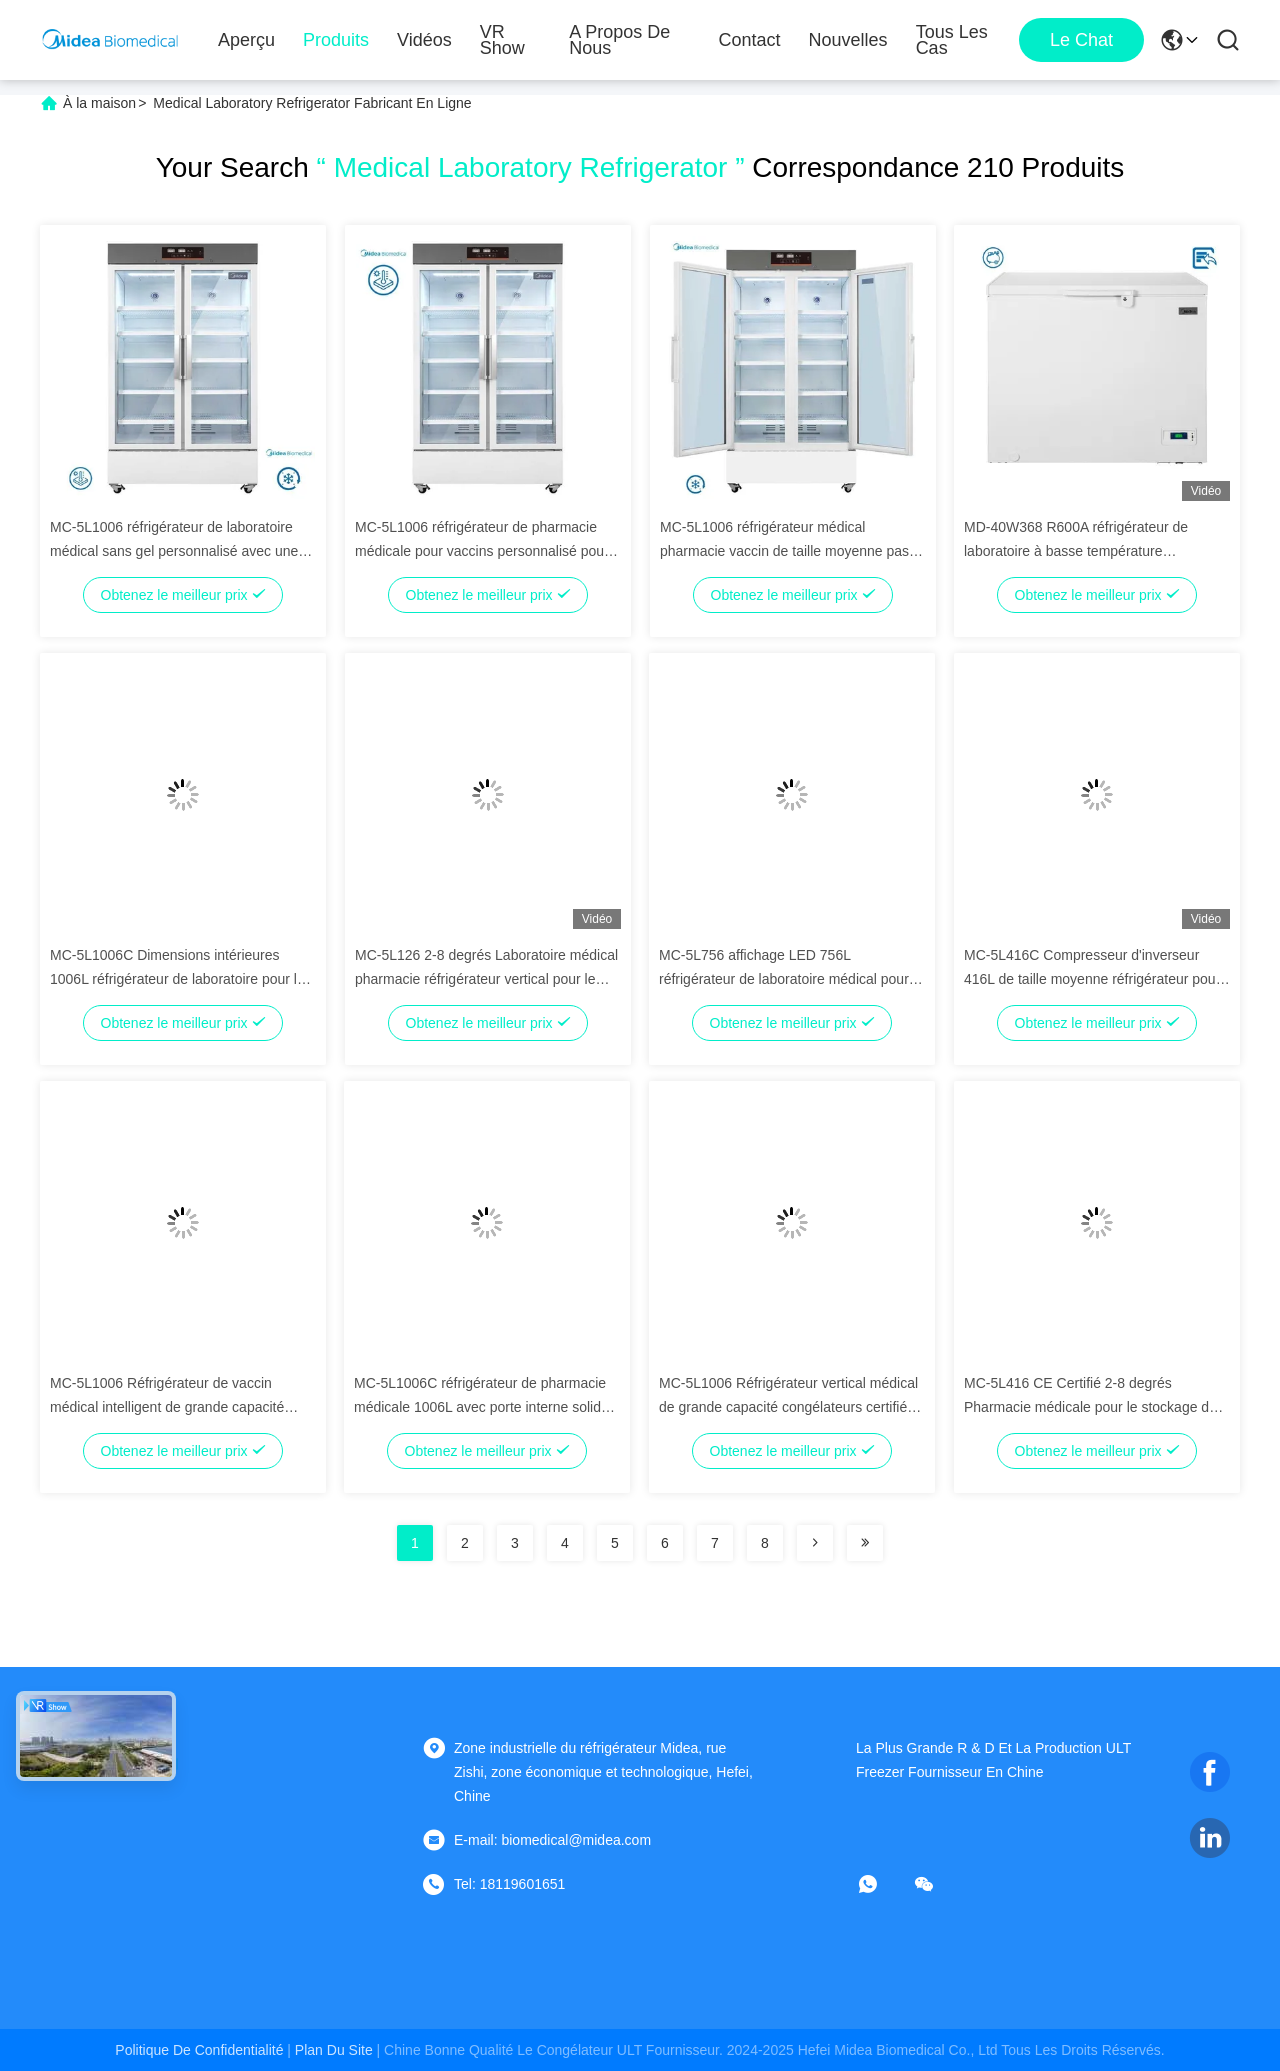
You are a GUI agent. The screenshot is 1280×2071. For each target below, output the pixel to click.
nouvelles (848, 40)
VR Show (502, 40)
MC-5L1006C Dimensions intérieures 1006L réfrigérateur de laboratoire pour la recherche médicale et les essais (177, 979)
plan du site (334, 2050)
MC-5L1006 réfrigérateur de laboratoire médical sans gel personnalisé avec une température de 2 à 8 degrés (174, 551)
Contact (750, 40)
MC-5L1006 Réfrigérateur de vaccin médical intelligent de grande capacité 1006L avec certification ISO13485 (167, 1407)
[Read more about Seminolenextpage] (815, 1543)
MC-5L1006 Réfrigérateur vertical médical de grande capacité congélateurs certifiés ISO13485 (788, 1407)
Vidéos (424, 40)
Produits (336, 40)
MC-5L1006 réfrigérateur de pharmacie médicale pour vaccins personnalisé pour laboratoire (482, 551)
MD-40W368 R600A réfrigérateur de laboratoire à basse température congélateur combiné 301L (1076, 551)
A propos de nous (619, 40)
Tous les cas (952, 40)
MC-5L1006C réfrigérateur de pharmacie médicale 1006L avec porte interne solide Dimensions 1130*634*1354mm (481, 1407)
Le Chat (1081, 40)
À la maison (99, 103)
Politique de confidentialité (199, 2050)
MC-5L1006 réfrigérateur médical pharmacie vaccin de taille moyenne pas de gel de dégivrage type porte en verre (784, 551)
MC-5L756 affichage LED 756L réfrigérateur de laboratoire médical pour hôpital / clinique (784, 979)
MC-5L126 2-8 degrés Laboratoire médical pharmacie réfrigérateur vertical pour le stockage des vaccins (486, 979)
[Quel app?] (882, 1884)
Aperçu (246, 40)
